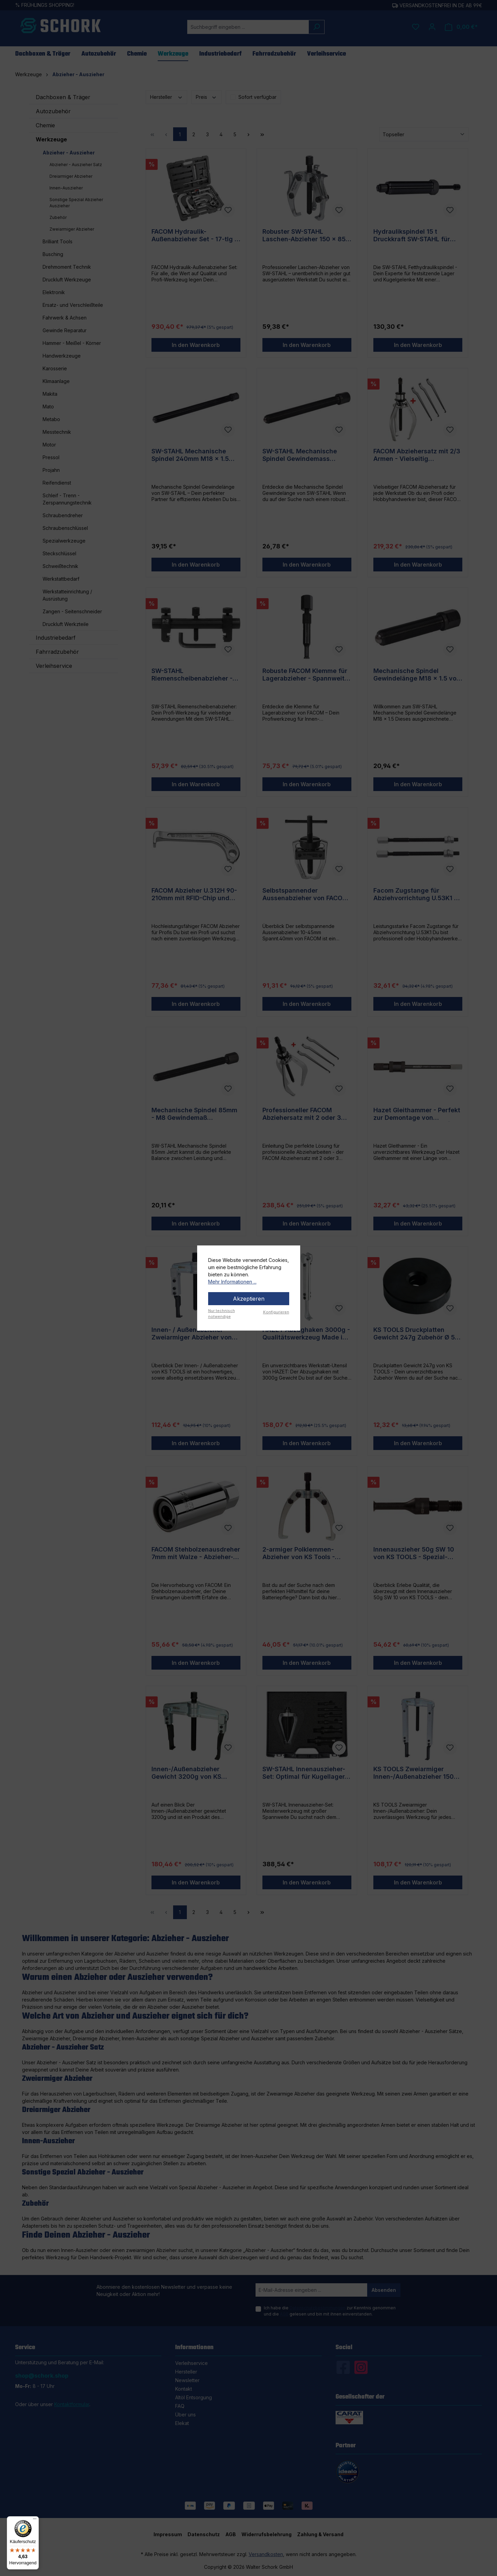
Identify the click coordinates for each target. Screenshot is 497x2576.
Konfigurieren (276, 1312)
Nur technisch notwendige (221, 1313)
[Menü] (35, 2520)
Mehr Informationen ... (232, 1282)
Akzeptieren (248, 1298)
